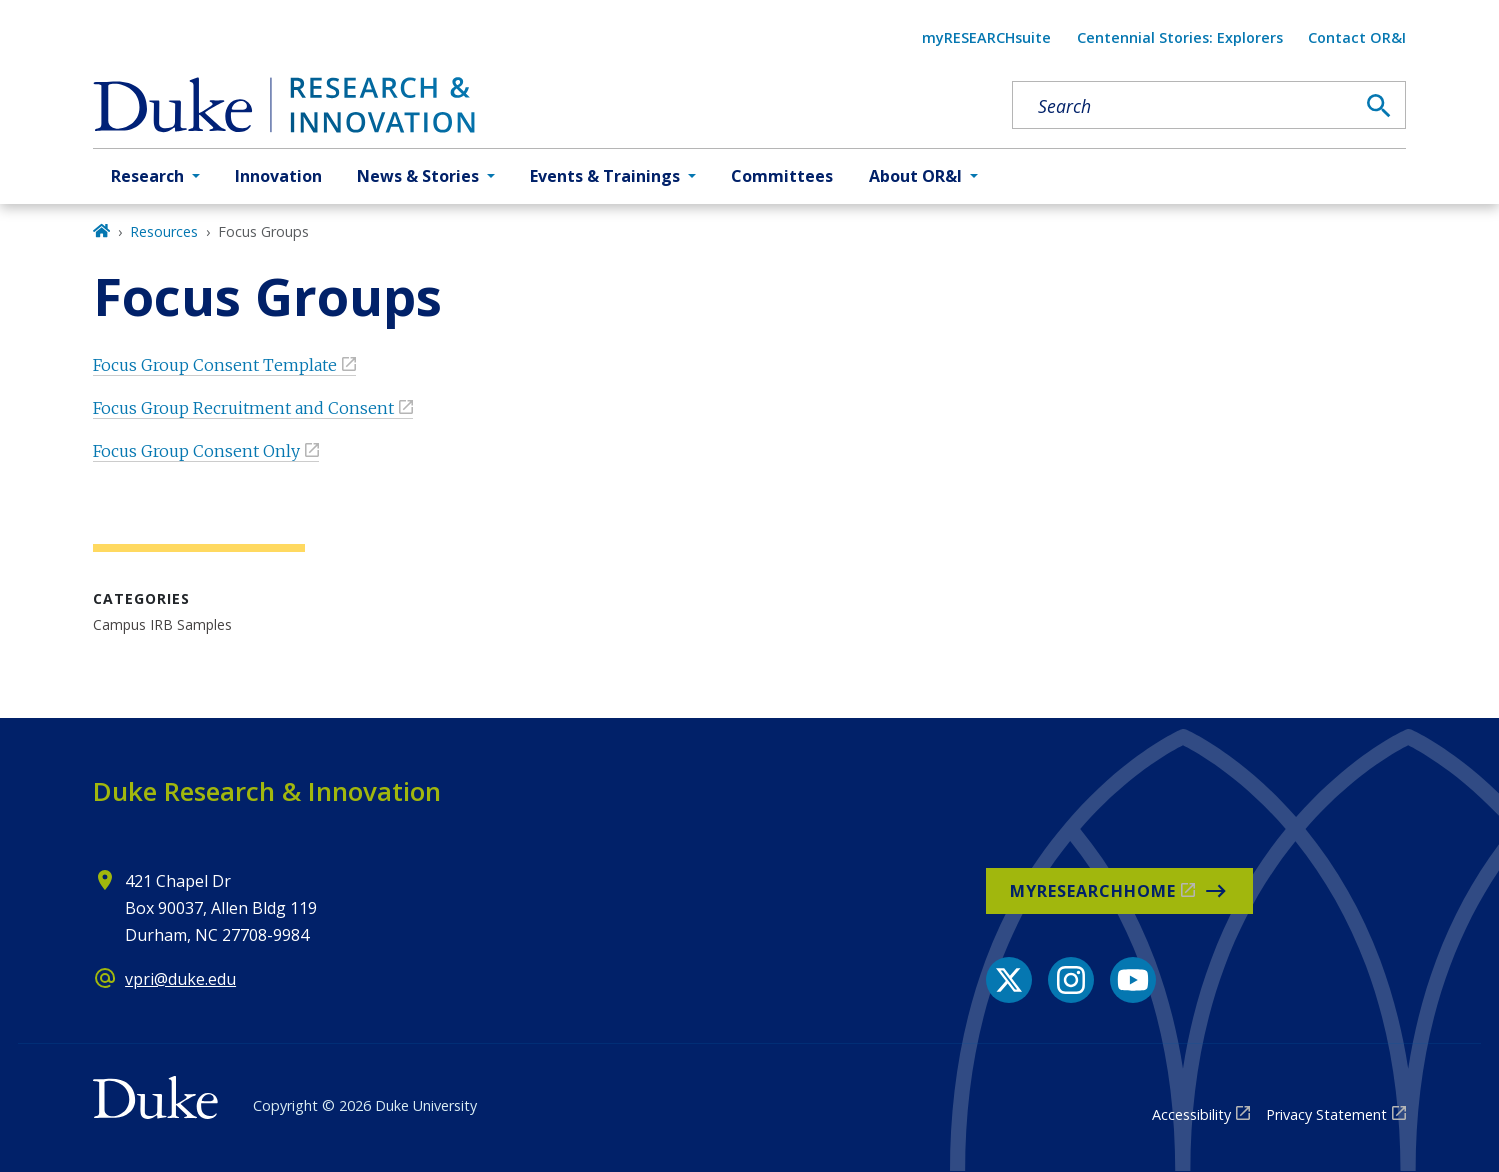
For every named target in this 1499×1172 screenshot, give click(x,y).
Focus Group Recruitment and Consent (243, 408)
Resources (164, 231)
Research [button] (147, 176)
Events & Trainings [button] (605, 176)
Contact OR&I (1357, 37)
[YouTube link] (1133, 980)
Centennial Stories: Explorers (1180, 37)
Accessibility (1191, 1114)
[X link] (1009, 980)
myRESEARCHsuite (986, 37)
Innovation (278, 176)
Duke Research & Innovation (267, 791)
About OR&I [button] (915, 176)
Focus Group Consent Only (196, 451)
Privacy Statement (1326, 1114)
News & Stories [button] (418, 176)
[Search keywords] (1183, 106)
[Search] (1379, 106)
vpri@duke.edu (180, 979)
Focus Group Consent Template (215, 365)
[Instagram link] (1071, 980)
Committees (782, 176)
